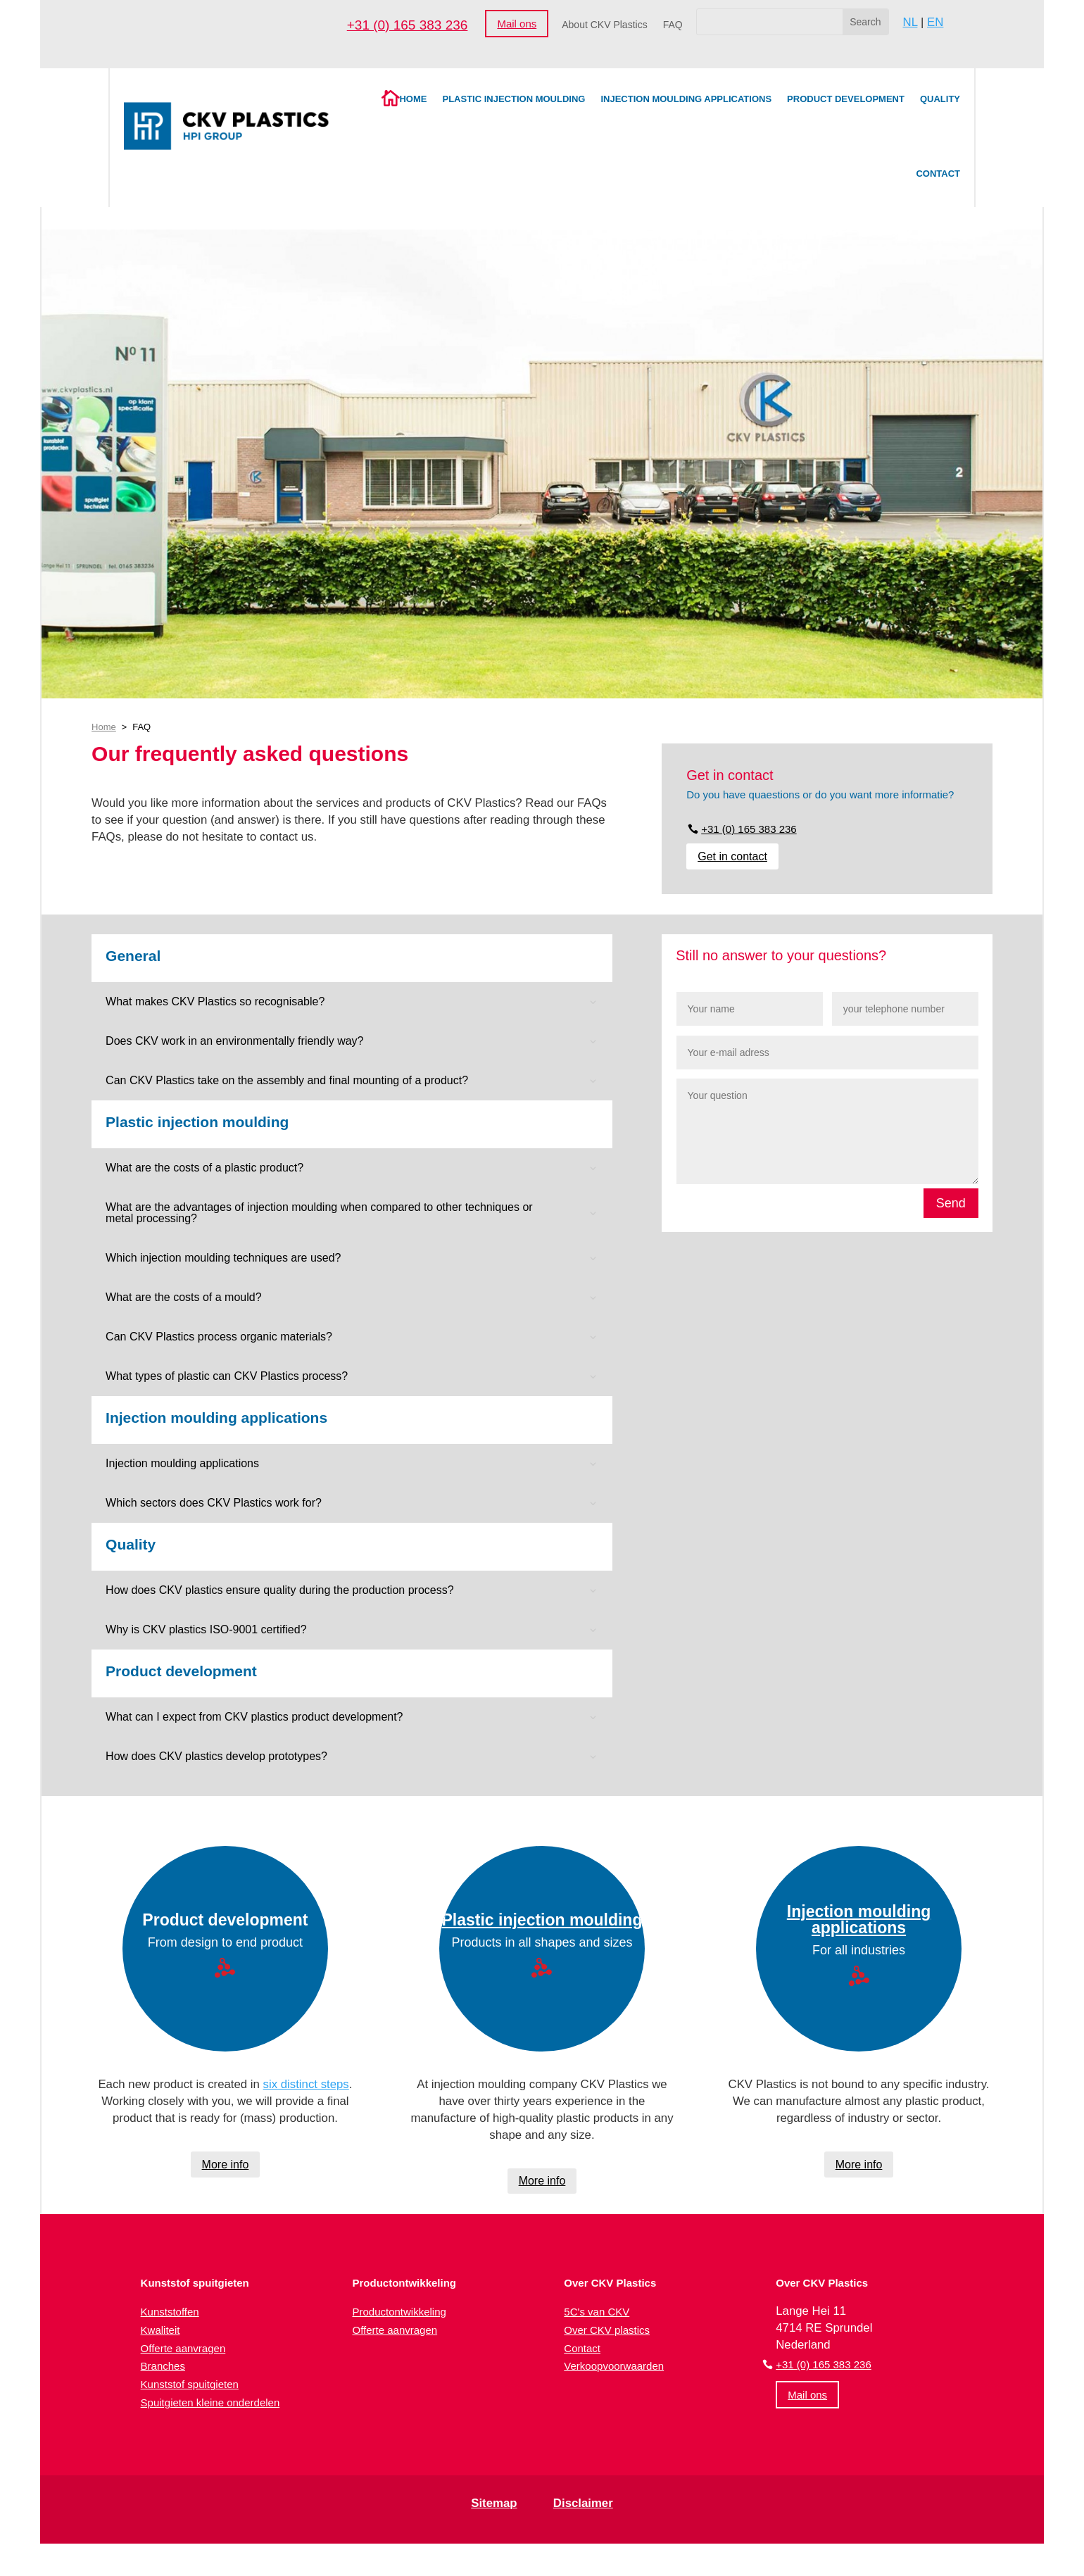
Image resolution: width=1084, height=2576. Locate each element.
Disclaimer (583, 2503)
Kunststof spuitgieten (190, 2384)
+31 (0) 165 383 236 (407, 25)
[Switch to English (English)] (600, 2558)
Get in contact (732, 856)
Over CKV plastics (607, 2330)
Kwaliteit (160, 2330)
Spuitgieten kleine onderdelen (210, 2402)
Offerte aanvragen (183, 2348)
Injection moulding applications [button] (216, 1418)
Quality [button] (131, 1544)
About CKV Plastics (604, 25)
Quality (940, 99)
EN (935, 22)
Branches (163, 2366)
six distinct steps (306, 2084)
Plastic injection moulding (513, 99)
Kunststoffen (170, 2312)
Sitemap (494, 2503)
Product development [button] (181, 1671)
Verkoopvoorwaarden (614, 2366)
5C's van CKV (596, 2312)
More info (225, 2164)
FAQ (673, 25)
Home (413, 99)
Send (951, 1203)
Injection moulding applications (685, 99)
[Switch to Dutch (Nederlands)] (511, 2558)
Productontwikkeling (399, 2312)
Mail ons (516, 24)
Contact (938, 173)
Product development (846, 99)
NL (910, 22)
